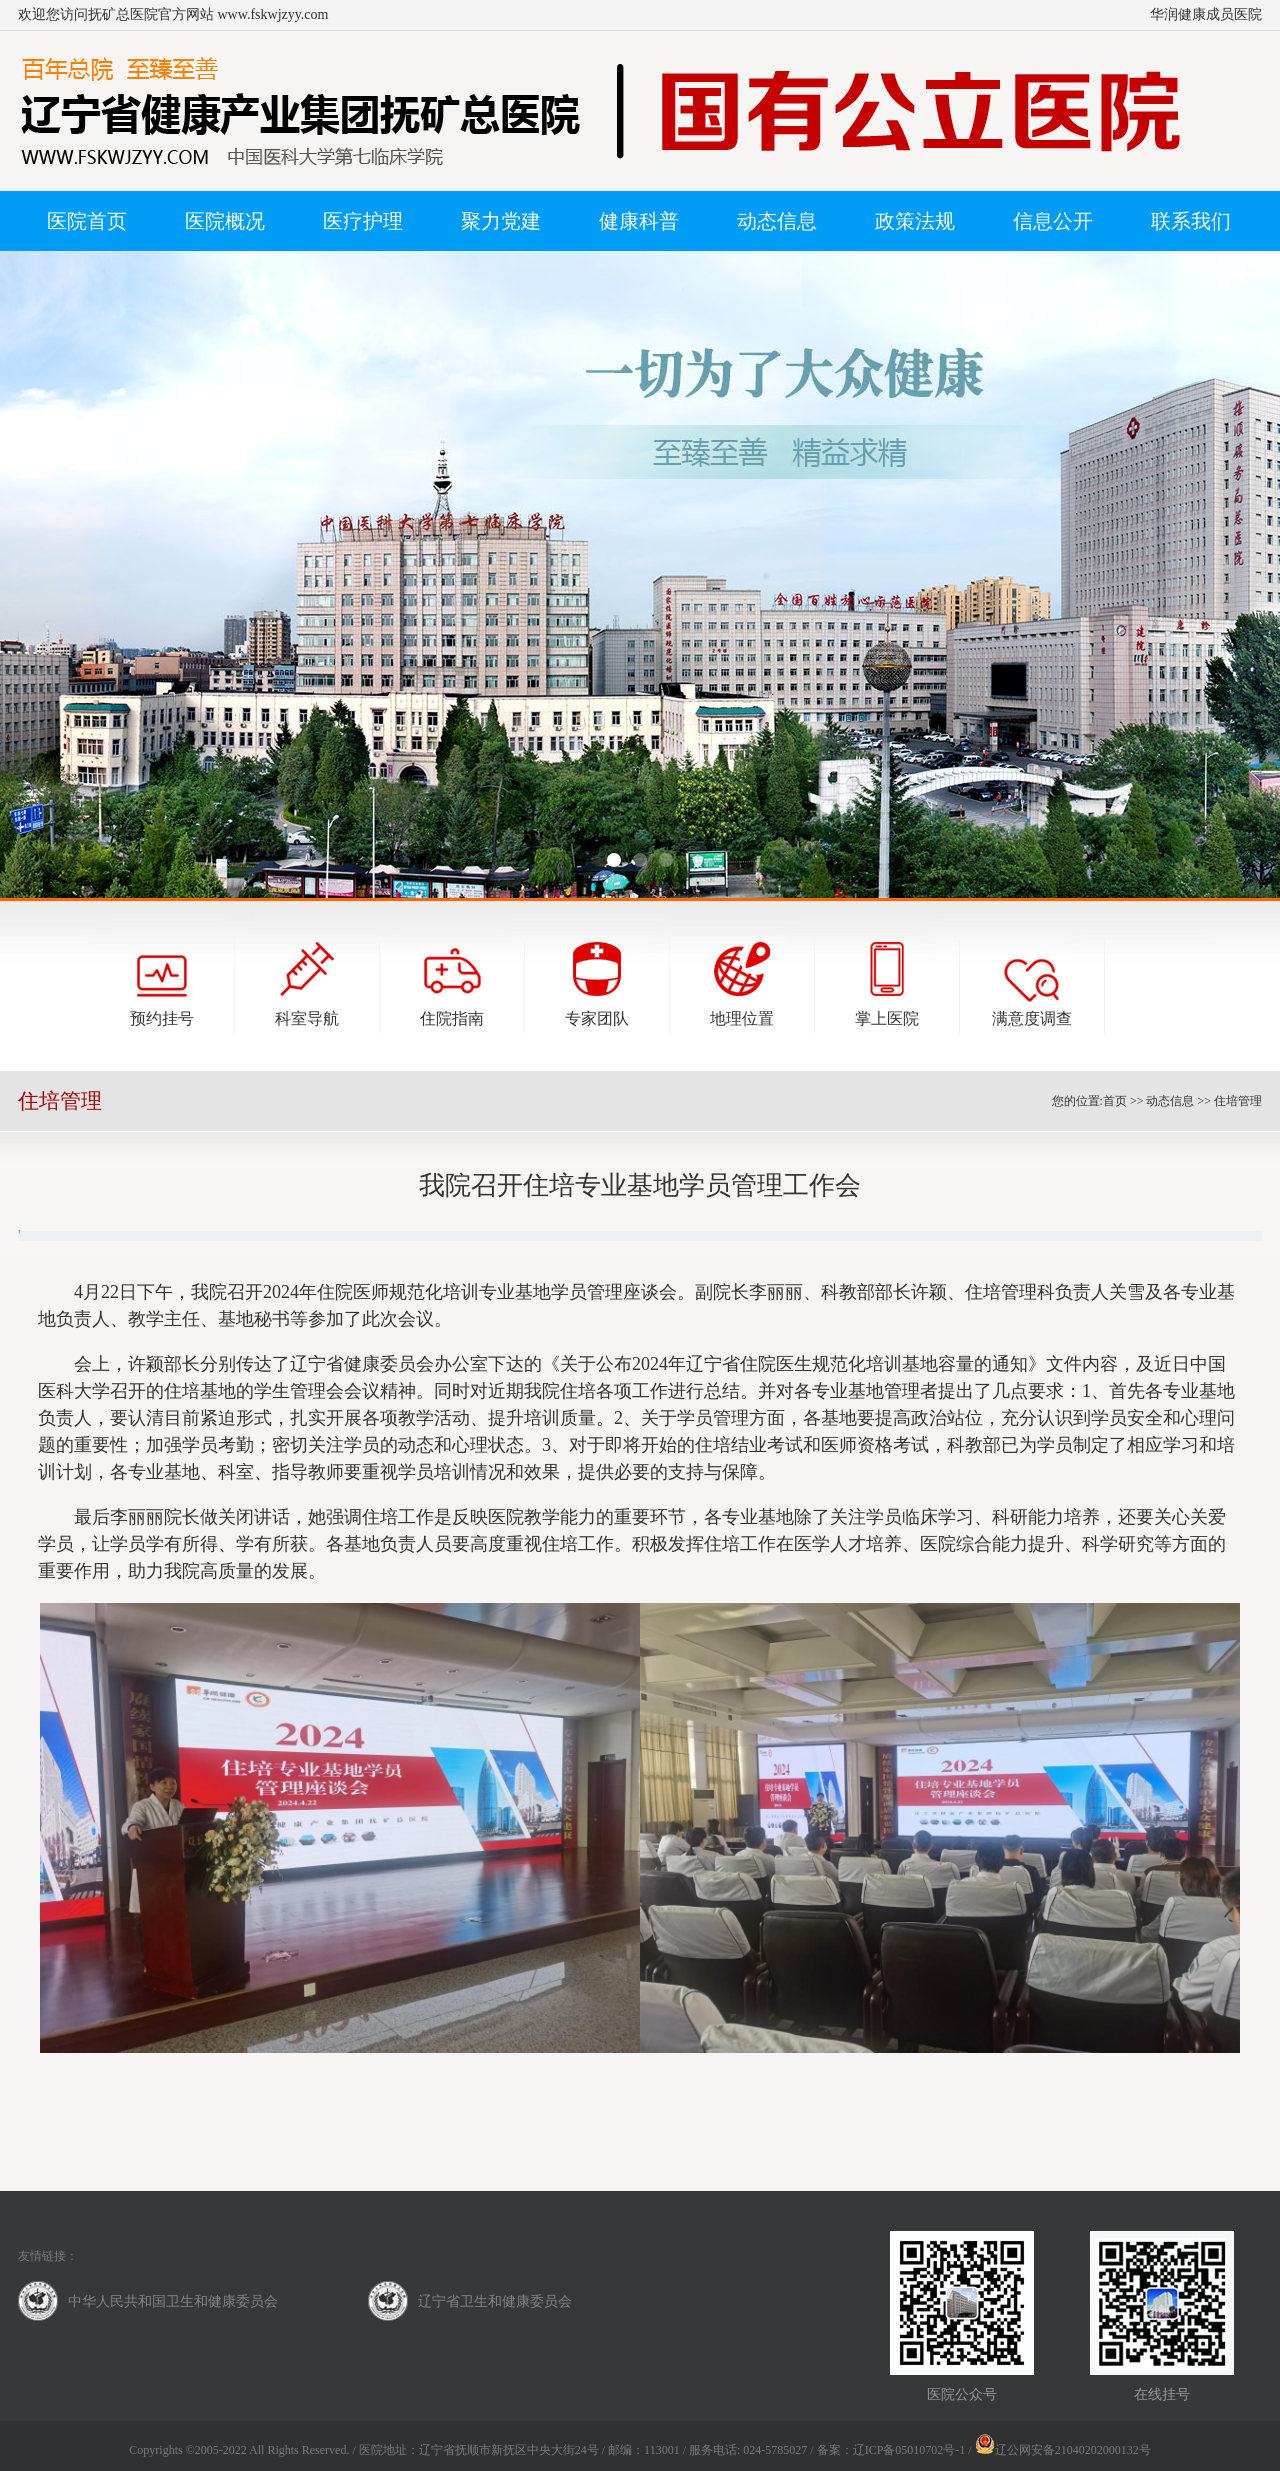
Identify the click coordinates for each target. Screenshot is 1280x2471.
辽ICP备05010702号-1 (909, 2450)
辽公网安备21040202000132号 (1063, 2450)
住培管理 (1238, 1101)
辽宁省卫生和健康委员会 (495, 2301)
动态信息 (1170, 1101)
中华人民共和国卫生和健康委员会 (173, 2301)
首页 (1115, 1101)
